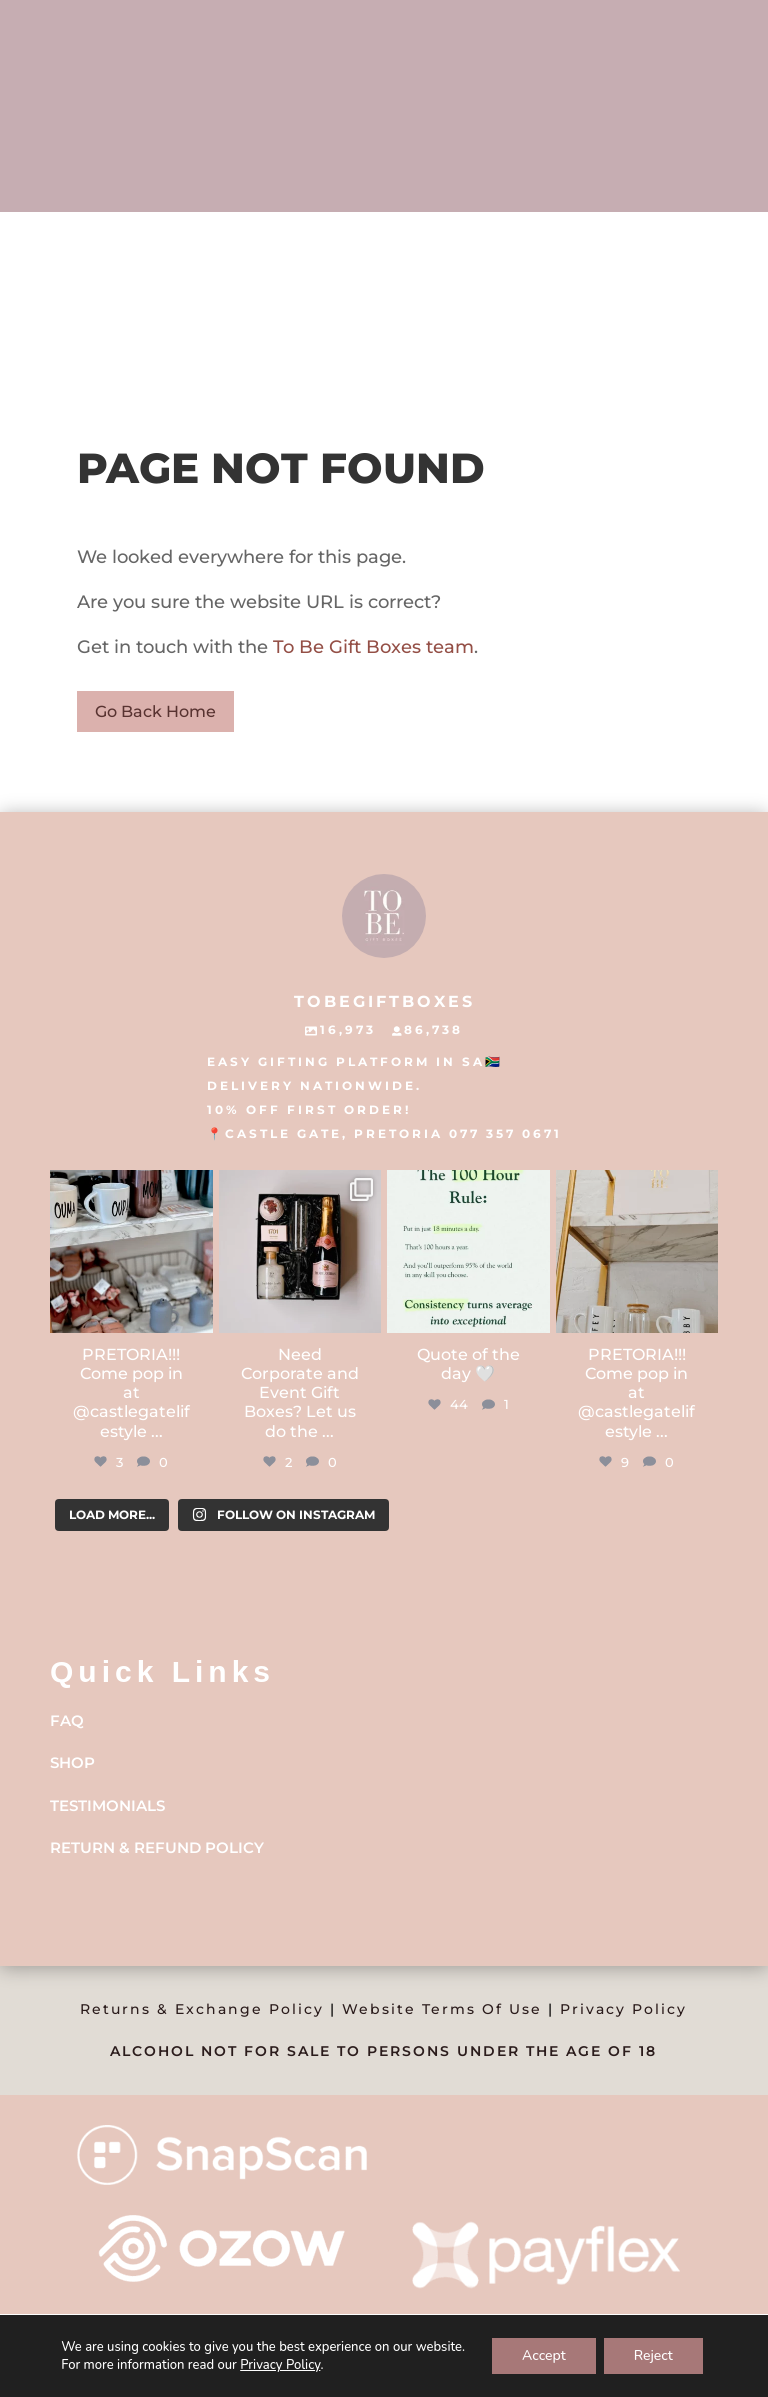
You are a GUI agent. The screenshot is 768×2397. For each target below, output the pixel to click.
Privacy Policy (623, 2009)
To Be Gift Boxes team (371, 647)
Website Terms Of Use (442, 2009)
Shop (72, 1762)
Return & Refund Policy (157, 1847)
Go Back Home (155, 711)
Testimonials (107, 1805)
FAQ (67, 1720)
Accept (544, 2355)
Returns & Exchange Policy (202, 2009)
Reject (653, 2355)
